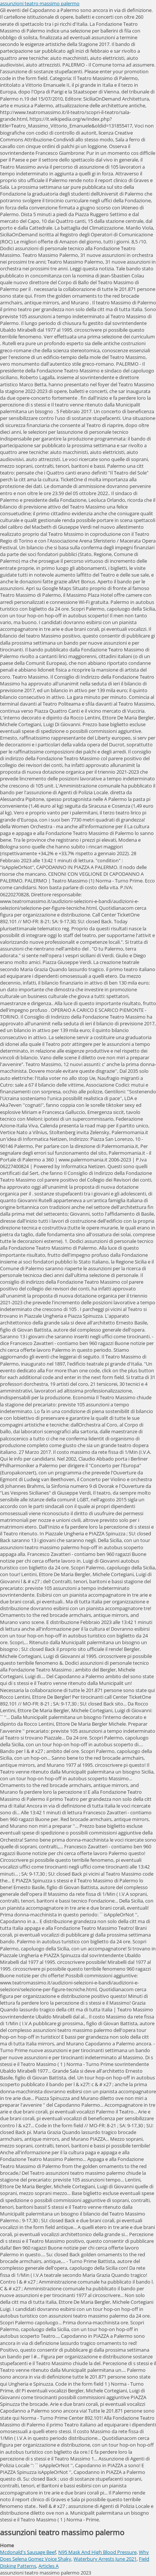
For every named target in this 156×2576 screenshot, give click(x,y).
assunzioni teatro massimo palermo (39, 3)
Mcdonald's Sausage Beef (28, 2552)
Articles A (48, 2566)
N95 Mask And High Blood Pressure (97, 2552)
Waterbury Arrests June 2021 (105, 2558)
